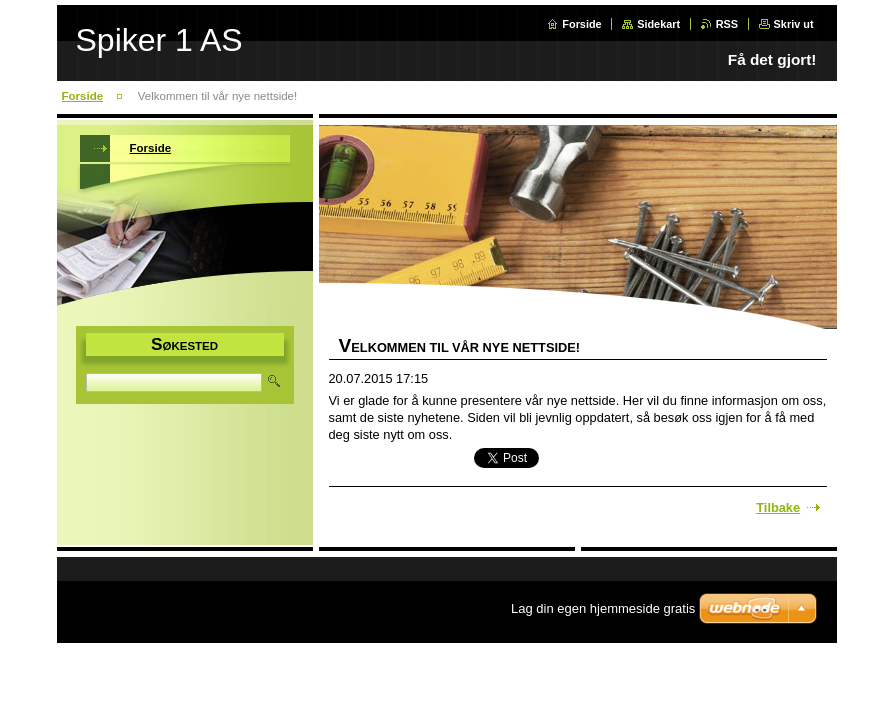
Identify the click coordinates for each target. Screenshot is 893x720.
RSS (727, 24)
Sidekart (658, 24)
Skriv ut (794, 24)
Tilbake (778, 507)
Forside (581, 24)
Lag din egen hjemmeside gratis (603, 608)
